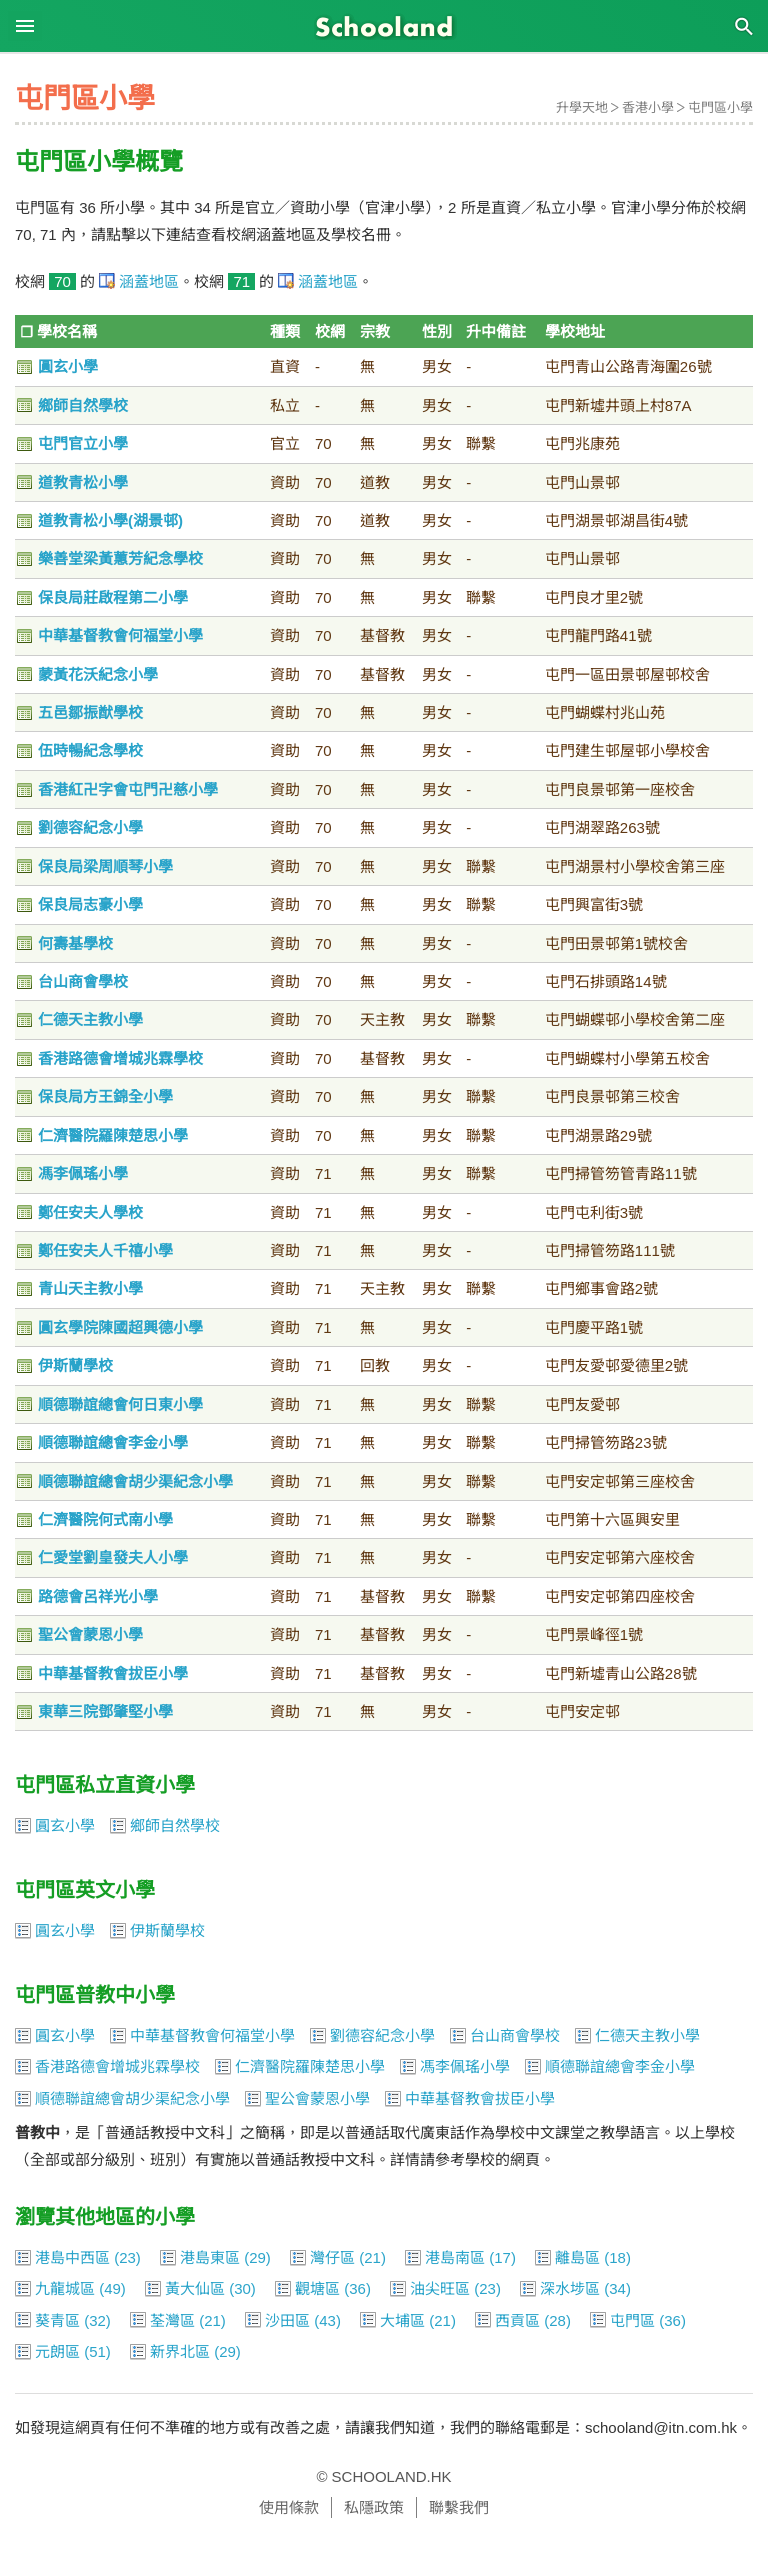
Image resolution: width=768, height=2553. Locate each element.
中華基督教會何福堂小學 (120, 635)
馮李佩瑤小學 (83, 1173)
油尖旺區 (440, 2288)
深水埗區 (570, 2288)
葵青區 (57, 2320)
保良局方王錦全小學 (105, 1096)
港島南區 (455, 2257)
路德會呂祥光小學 (98, 1596)
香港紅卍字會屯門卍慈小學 (128, 789)
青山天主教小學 (90, 1288)
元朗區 (57, 2351)
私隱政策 (374, 2507)
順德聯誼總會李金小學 (113, 1442)
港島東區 (210, 2257)
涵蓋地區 (149, 281)
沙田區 (287, 2320)
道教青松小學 (83, 482)
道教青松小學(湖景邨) (110, 520)
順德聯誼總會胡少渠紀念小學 (135, 1481)
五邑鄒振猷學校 (90, 712)
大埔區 (402, 2320)
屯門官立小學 (83, 443)
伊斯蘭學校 (75, 1365)
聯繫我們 (459, 2507)
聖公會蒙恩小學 (90, 1634)
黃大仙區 (195, 2288)
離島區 (577, 2257)
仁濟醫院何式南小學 (105, 1519)
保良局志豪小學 (90, 904)
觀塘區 (317, 2288)
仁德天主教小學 (90, 1019)
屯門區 (632, 2320)
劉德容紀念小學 (90, 827)
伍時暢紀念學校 (90, 750)
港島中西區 (72, 2257)
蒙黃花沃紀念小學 (98, 674)
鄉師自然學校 (83, 405)
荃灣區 (172, 2320)
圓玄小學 (68, 366)
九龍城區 (65, 2288)
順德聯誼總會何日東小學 (120, 1404)
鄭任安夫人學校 (90, 1212)
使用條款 (289, 2507)
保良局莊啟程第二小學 (113, 597)
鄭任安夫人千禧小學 (105, 1250)
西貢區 (517, 2320)
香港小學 (648, 107)
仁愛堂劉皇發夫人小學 (113, 1557)
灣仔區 (332, 2257)
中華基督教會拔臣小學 (113, 1673)
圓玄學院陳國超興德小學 (120, 1327)
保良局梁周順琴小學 (105, 866)
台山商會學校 (83, 981)
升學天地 (582, 107)
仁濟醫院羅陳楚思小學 (113, 1135)
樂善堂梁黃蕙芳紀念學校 (120, 558)
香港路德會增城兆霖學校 (120, 1058)
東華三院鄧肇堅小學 (105, 1711)
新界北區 (180, 2351)
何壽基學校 (75, 943)
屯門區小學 (720, 107)
